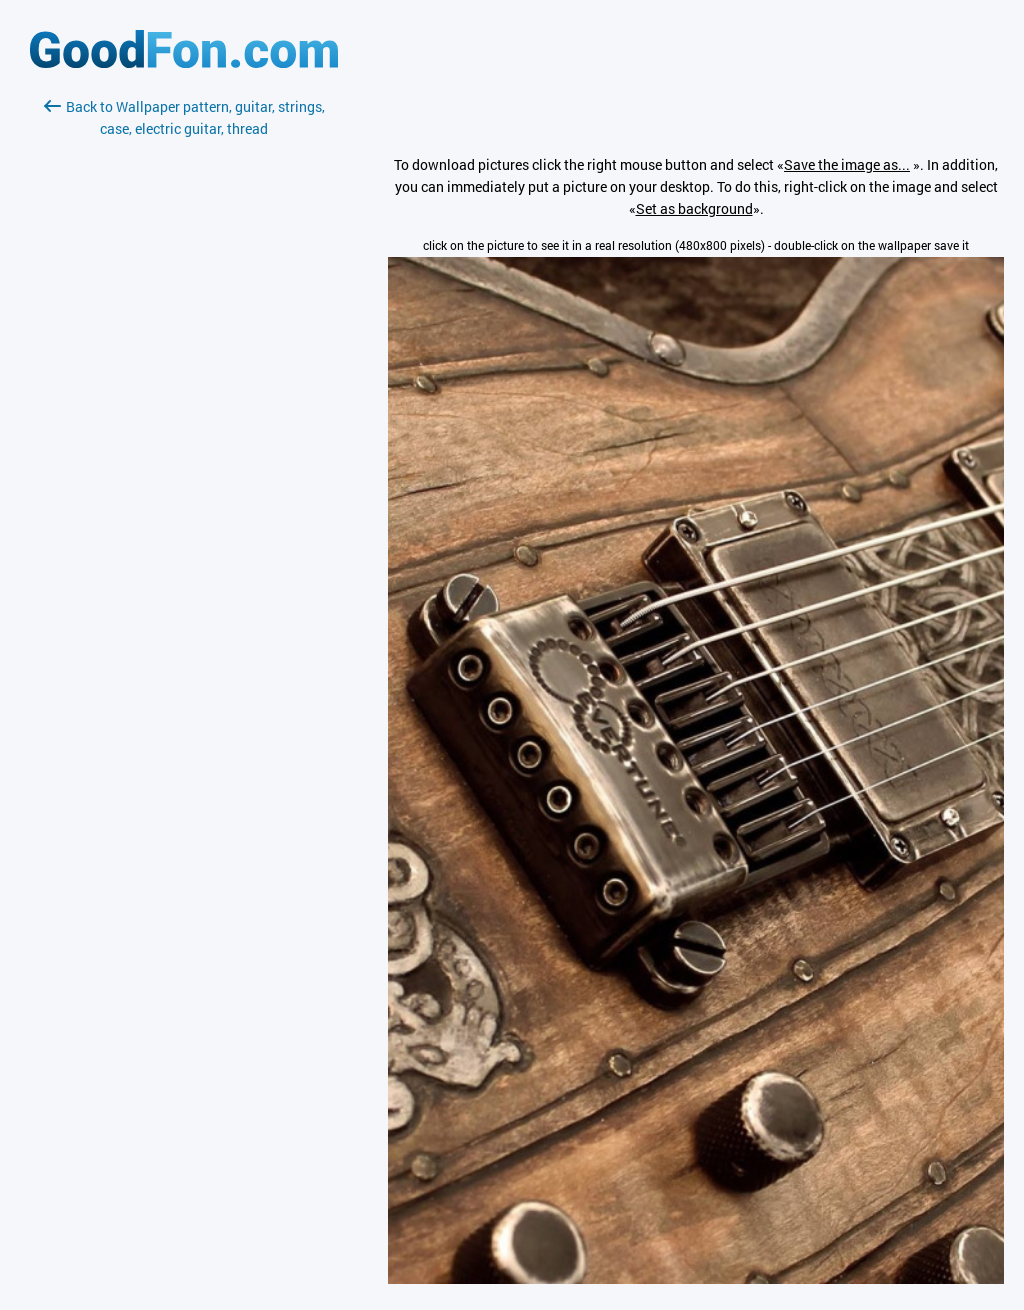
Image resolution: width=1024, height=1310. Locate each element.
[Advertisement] (184, 377)
